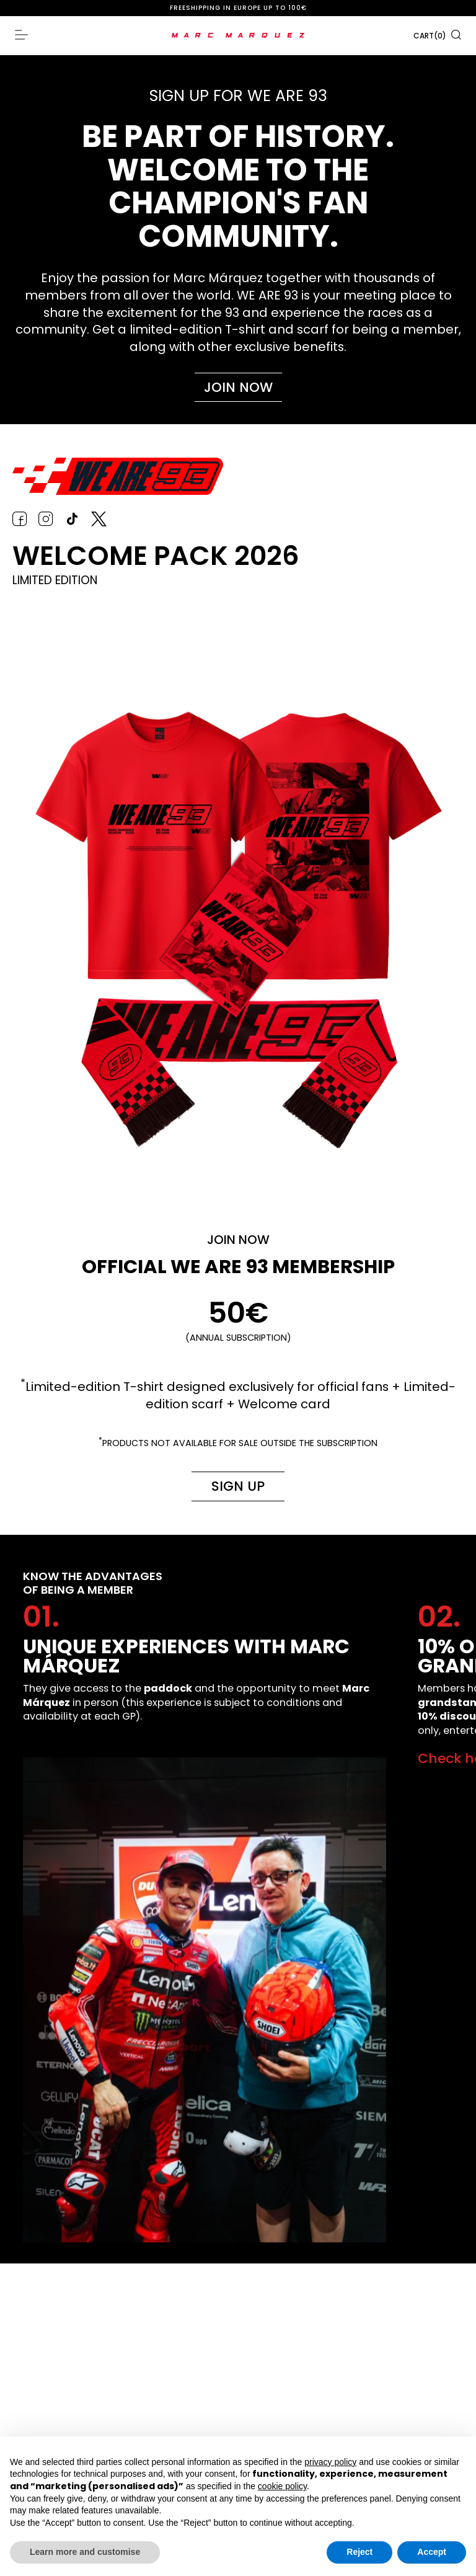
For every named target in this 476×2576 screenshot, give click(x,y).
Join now (238, 387)
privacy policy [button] (330, 2462)
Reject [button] (359, 2552)
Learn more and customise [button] (85, 2552)
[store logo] (238, 35)
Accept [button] (431, 2552)
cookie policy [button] (282, 2486)
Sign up (235, 1486)
